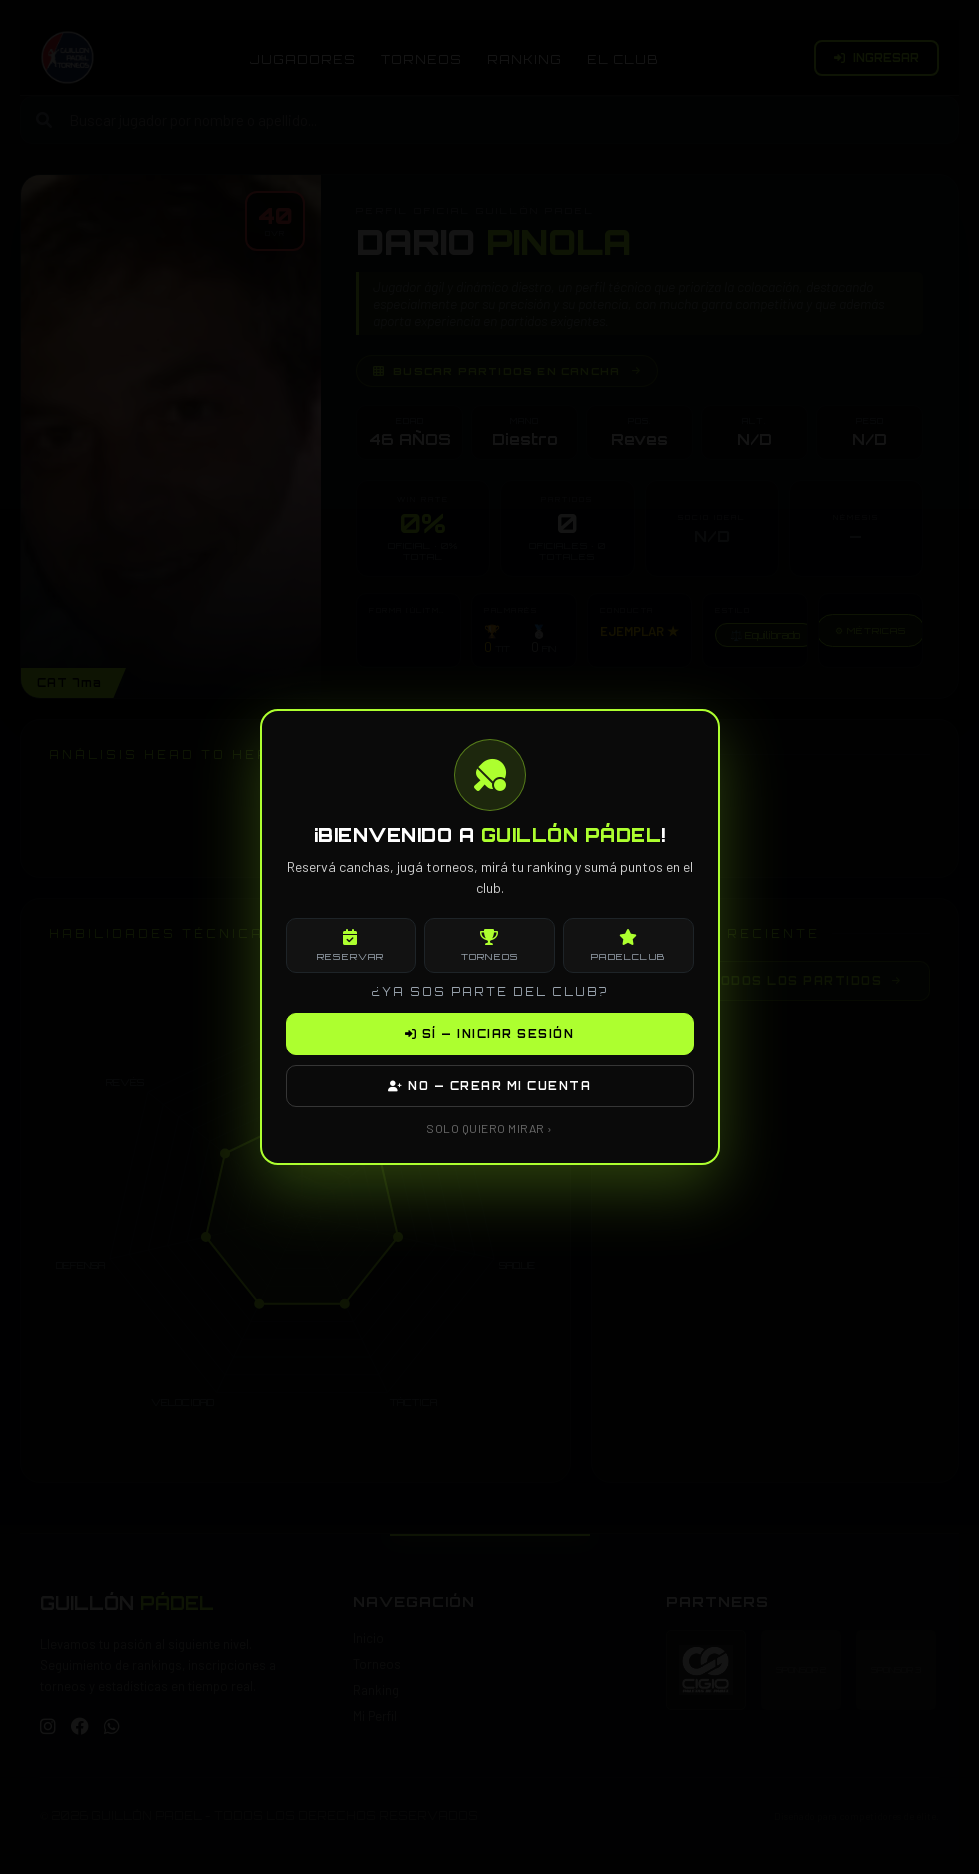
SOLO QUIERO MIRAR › (489, 1128)
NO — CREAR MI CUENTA (489, 1086)
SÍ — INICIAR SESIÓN (490, 1034)
